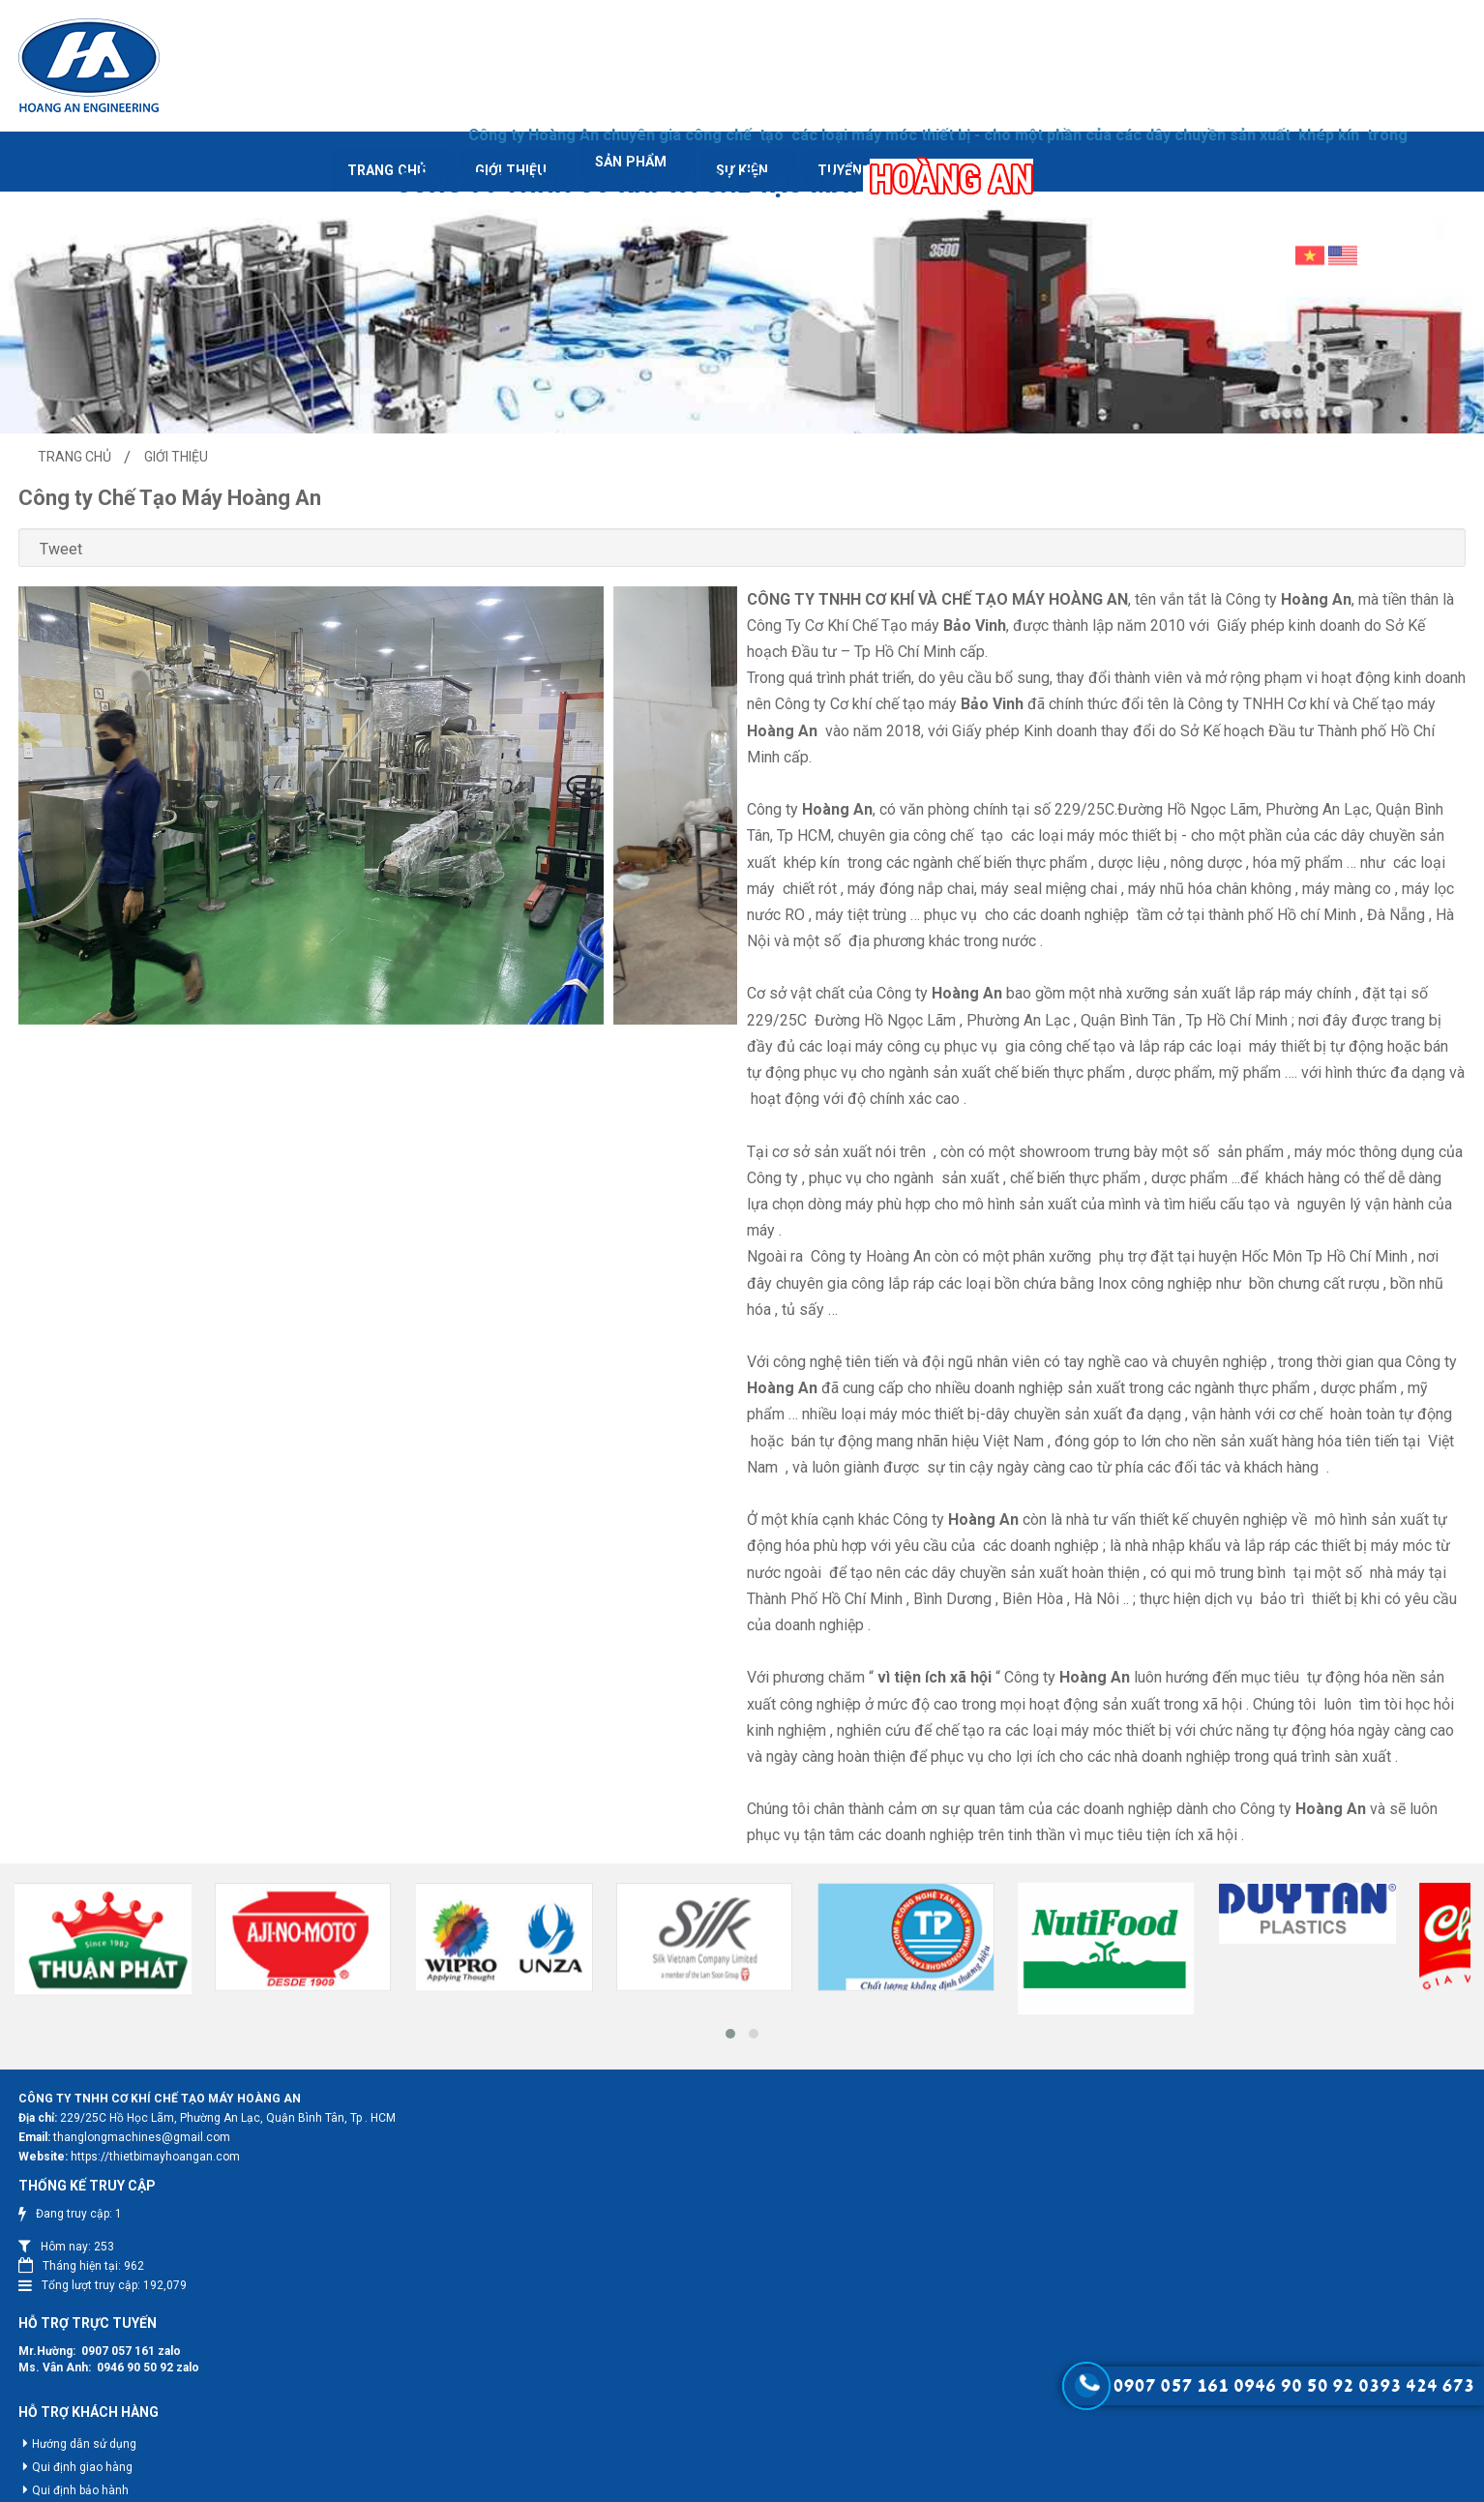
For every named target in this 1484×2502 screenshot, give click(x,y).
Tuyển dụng (745, 147)
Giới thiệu (346, 147)
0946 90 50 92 (765, 2279)
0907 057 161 (748, 2263)
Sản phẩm (483, 147)
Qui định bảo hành (710, 2403)
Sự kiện (609, 147)
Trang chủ (206, 147)
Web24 (856, 2483)
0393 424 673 (1416, 2386)
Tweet (194, 528)
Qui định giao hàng (712, 2380)
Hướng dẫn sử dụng (714, 2357)
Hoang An (744, 2483)
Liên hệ (878, 147)
